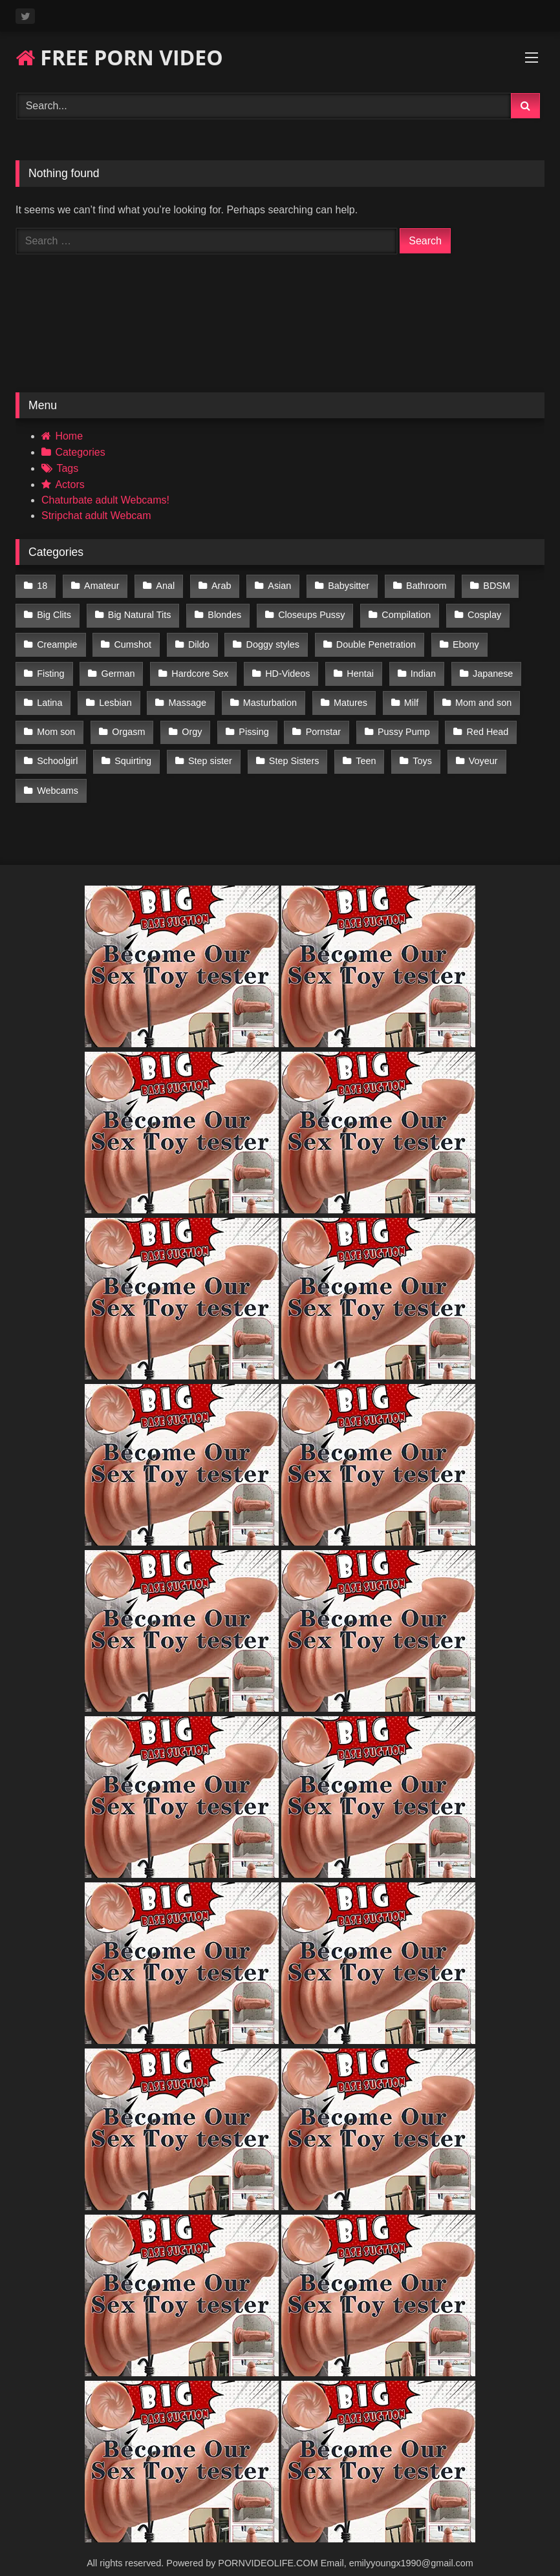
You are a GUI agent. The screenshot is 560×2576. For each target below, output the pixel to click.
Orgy (190, 722)
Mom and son (477, 695)
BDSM (488, 585)
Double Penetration (371, 640)
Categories (80, 452)
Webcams (57, 777)
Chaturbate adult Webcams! (105, 500)
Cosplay (478, 613)
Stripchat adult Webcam (96, 515)
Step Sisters (290, 749)
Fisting (50, 667)
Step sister (208, 749)
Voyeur (476, 749)
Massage (185, 695)
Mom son (56, 722)
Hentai (355, 667)
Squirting (131, 749)
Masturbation (266, 695)
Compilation (401, 613)
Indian (417, 667)
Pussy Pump (398, 722)
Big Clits (54, 613)
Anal (163, 585)
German (116, 667)
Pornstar (318, 722)
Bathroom (420, 585)
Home (69, 436)
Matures (346, 695)
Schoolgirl (57, 749)
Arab (218, 585)
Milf (405, 695)
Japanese (486, 667)
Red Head (481, 722)
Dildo (196, 640)
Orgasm (127, 722)
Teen (361, 749)
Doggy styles (269, 640)
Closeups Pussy (308, 613)
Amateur (100, 585)
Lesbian (114, 695)
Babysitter (342, 585)
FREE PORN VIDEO (119, 57)
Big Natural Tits (138, 613)
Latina (49, 695)
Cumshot (131, 640)
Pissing (250, 722)
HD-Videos (284, 667)
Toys (417, 749)
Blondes (222, 613)
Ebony (460, 640)
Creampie (57, 640)
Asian (274, 585)
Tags (67, 468)
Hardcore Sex (197, 667)
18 (42, 585)
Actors (69, 484)
